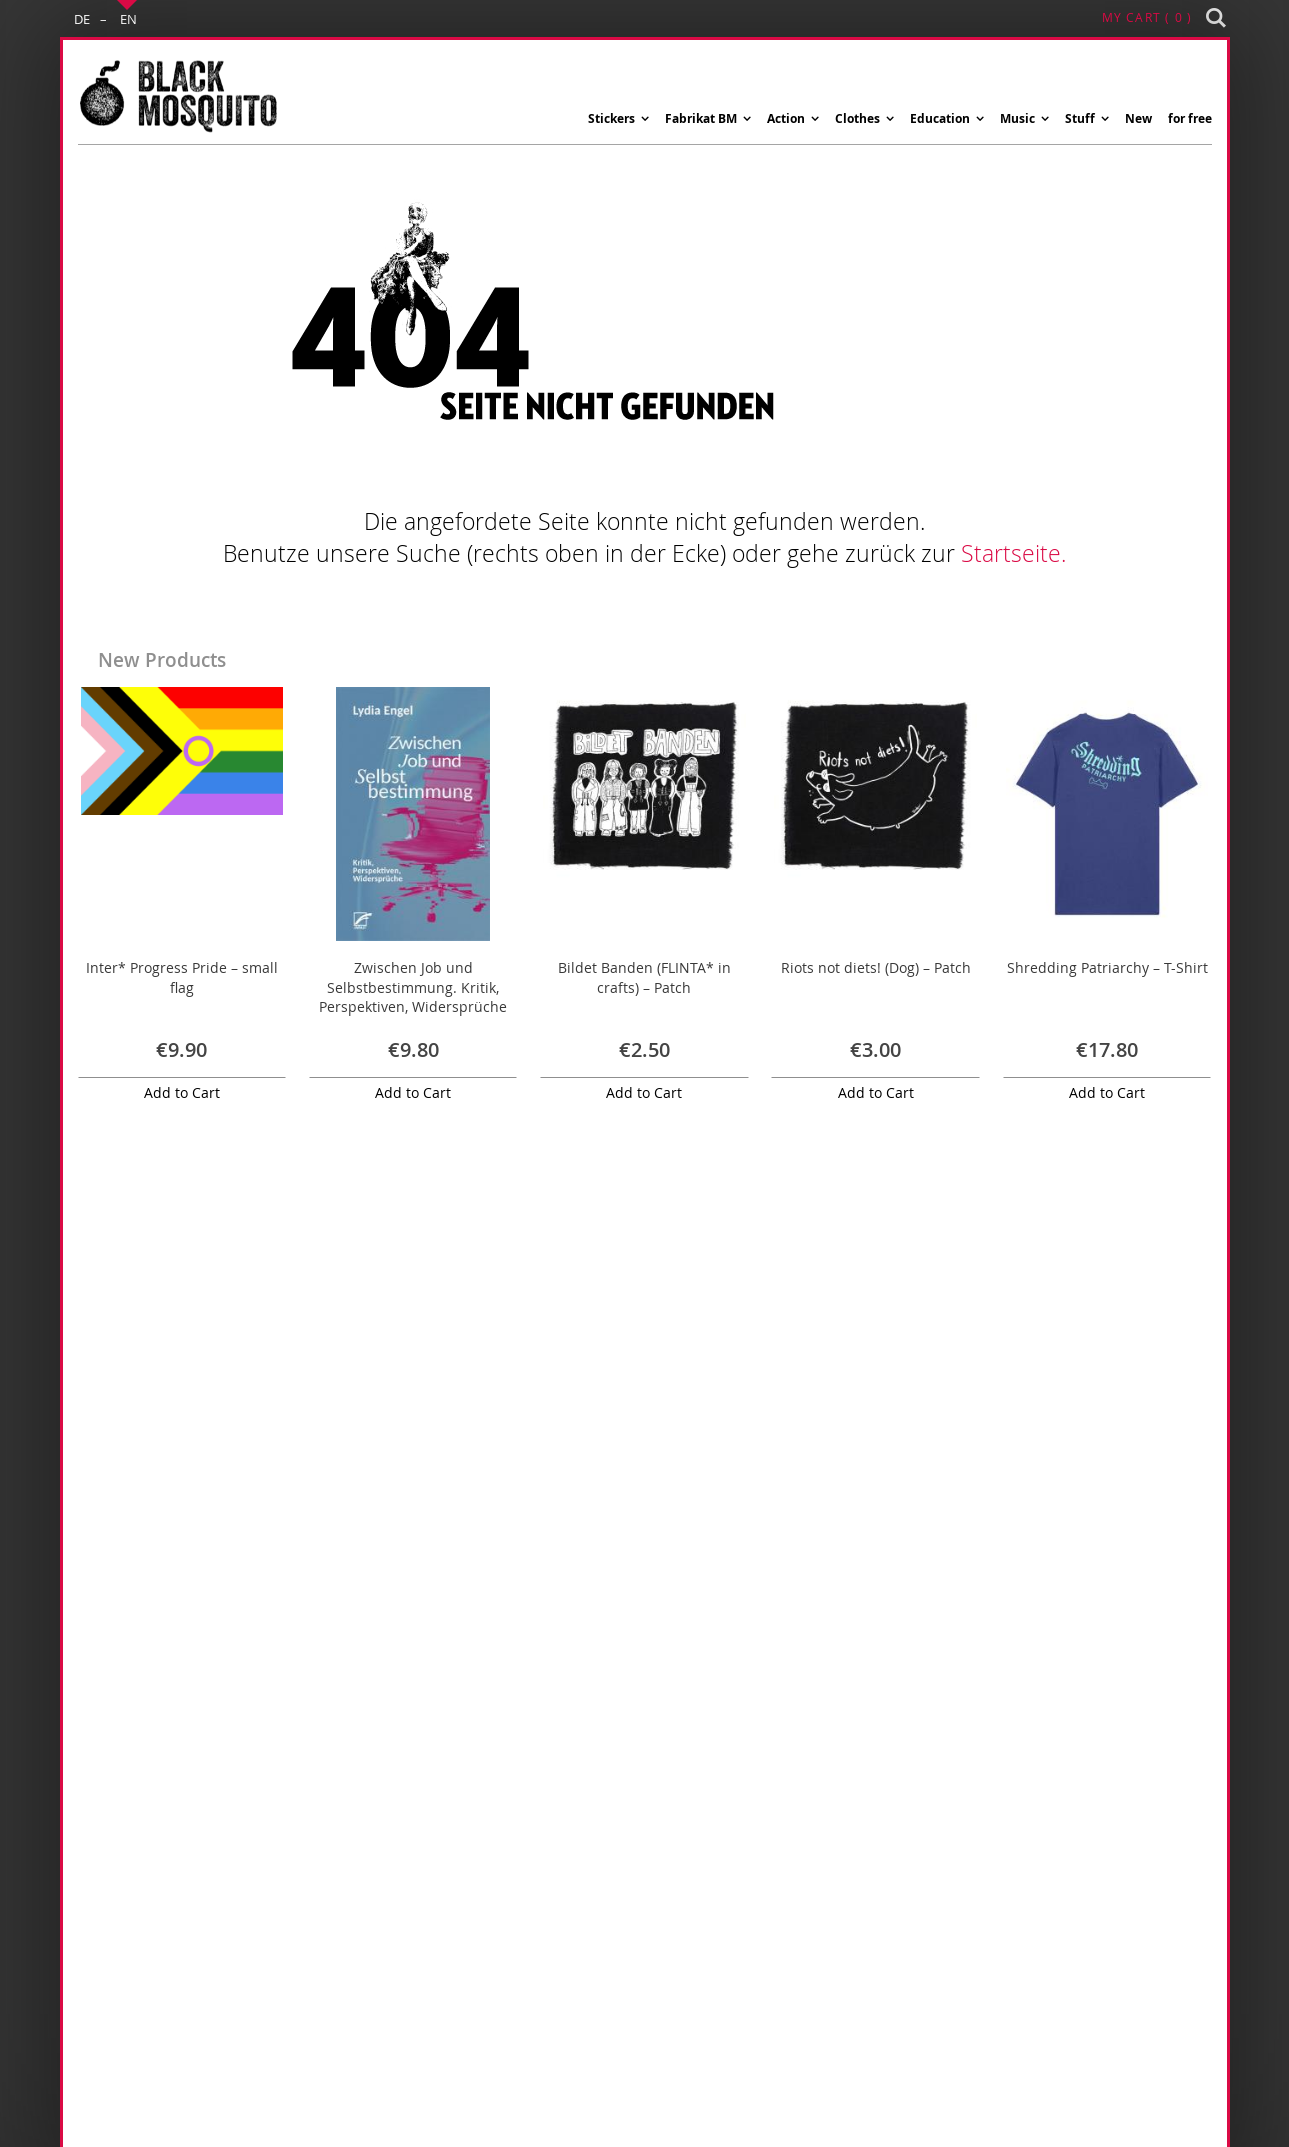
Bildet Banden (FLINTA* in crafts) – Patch (644, 977)
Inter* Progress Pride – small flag (182, 977)
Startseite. (1013, 553)
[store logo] (178, 97)
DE (82, 19)
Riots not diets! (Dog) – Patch (876, 967)
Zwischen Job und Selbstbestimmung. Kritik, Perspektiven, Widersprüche (413, 987)
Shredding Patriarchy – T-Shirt (1107, 967)
